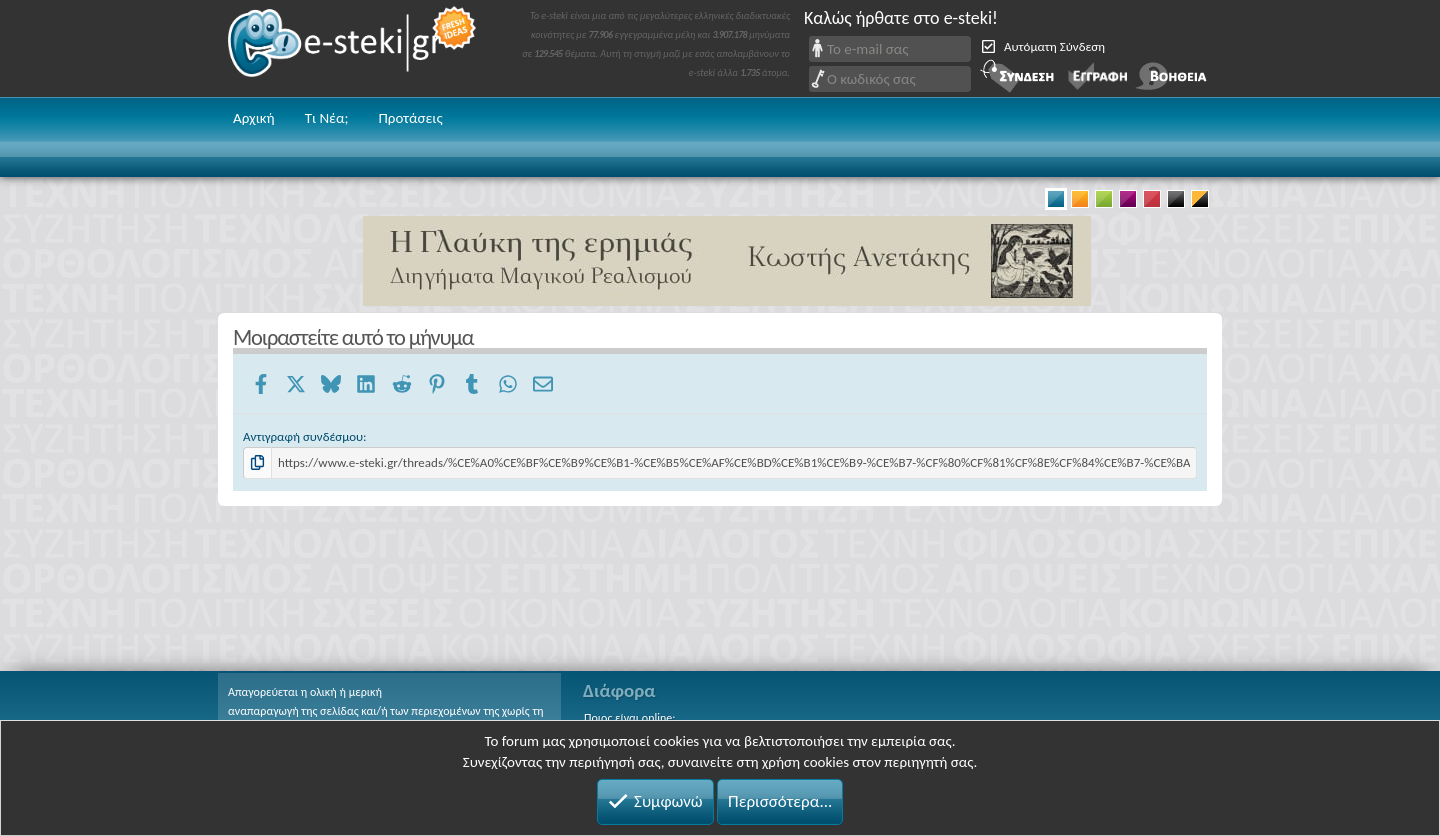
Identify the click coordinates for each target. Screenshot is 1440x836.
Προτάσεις (410, 118)
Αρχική (254, 118)
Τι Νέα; (327, 118)
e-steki (353, 48)
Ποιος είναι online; (629, 718)
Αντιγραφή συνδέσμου (303, 436)
